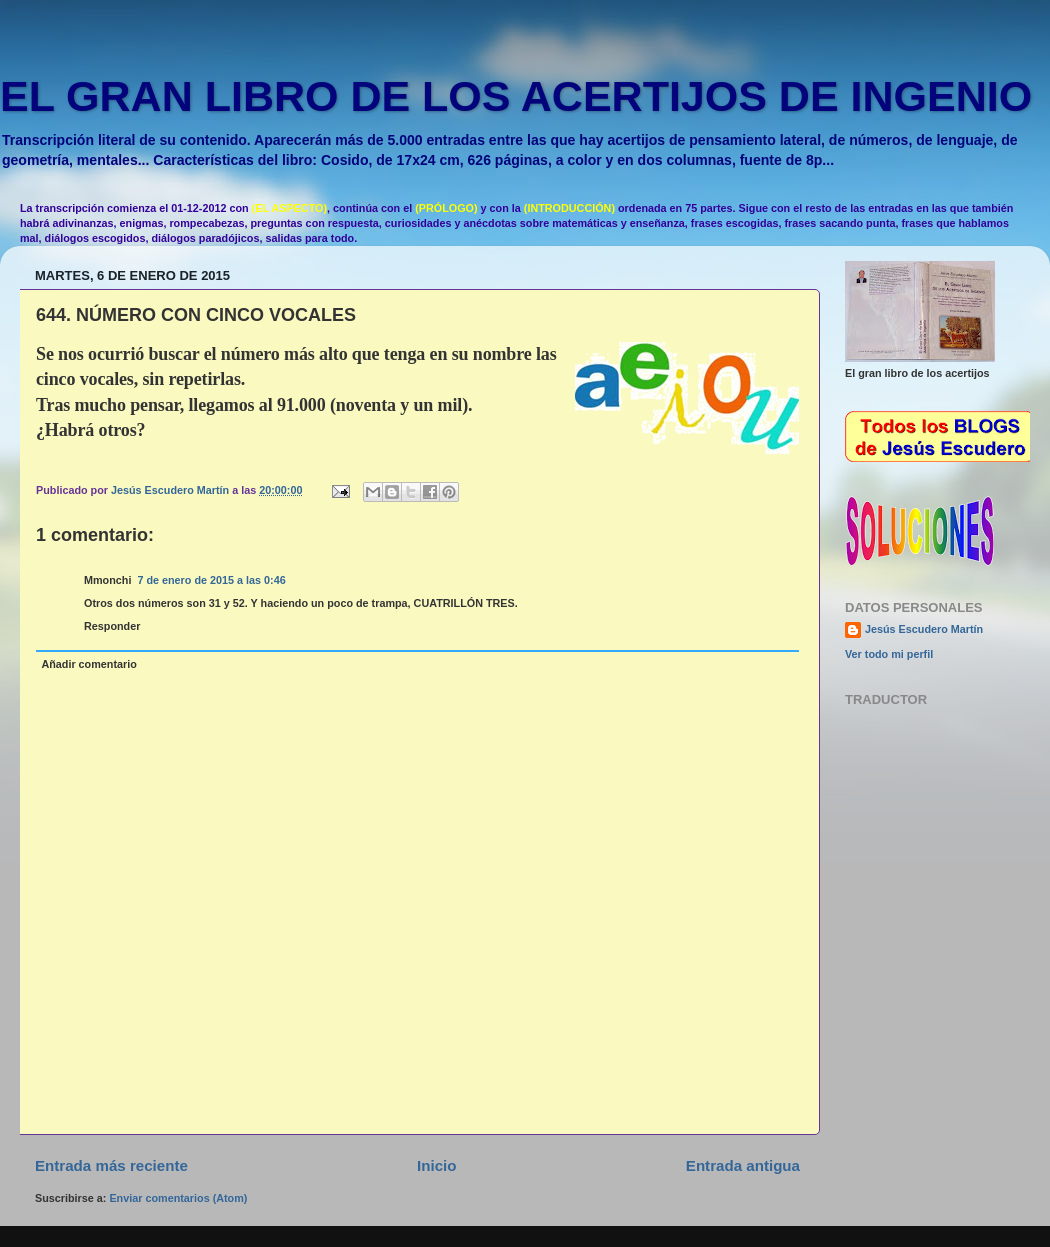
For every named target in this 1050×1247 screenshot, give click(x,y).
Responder (112, 626)
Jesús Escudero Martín (924, 629)
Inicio (436, 1165)
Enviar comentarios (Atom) (178, 1198)
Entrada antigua (743, 1165)
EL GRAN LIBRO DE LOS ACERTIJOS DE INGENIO (516, 96)
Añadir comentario (88, 664)
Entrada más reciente (111, 1165)
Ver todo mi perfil (889, 654)
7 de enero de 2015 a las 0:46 (211, 580)
